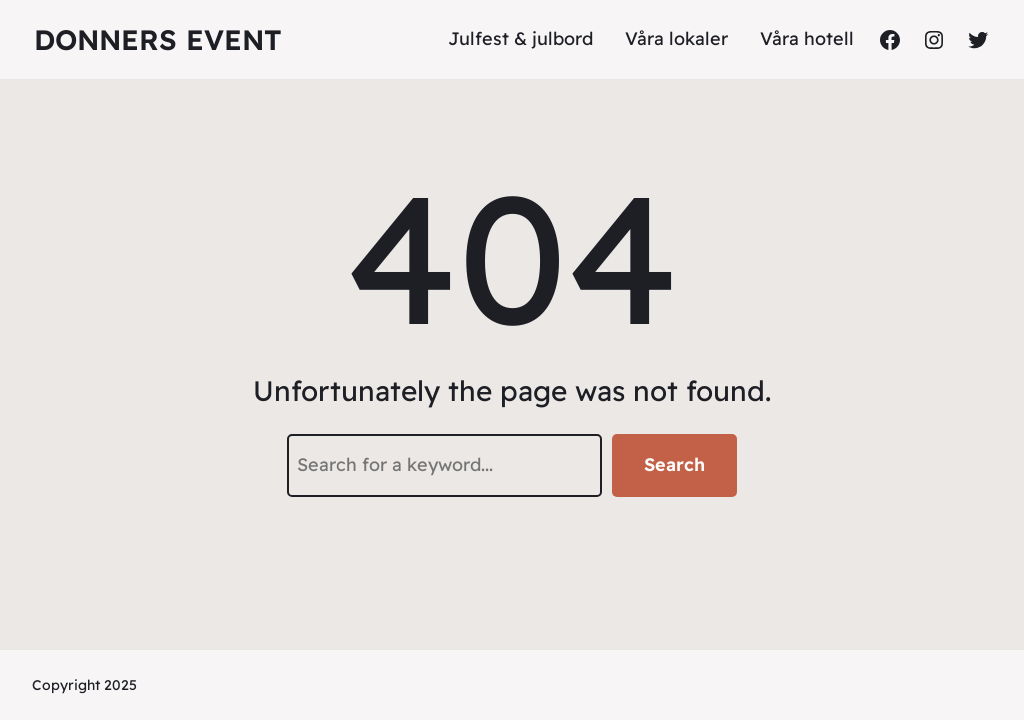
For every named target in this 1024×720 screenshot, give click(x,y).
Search (674, 464)
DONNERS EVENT (158, 39)
